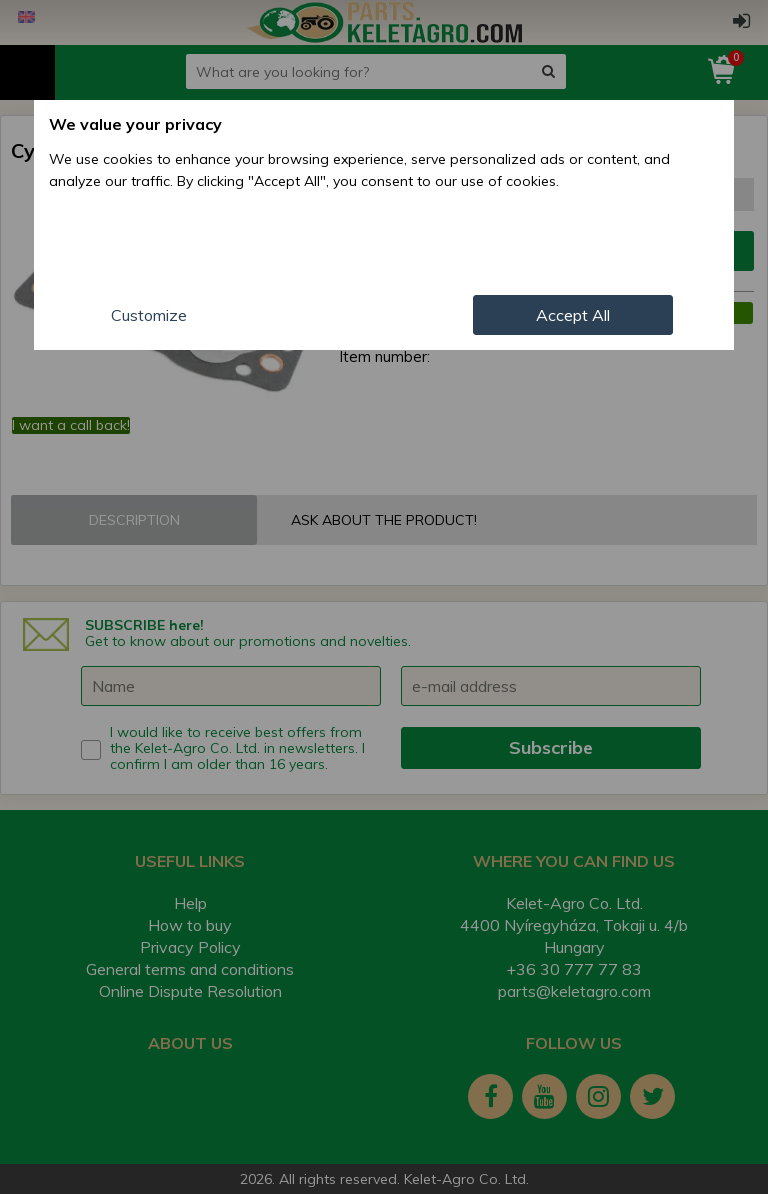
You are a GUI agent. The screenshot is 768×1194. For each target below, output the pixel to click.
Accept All (573, 315)
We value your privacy (135, 124)
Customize (149, 315)
